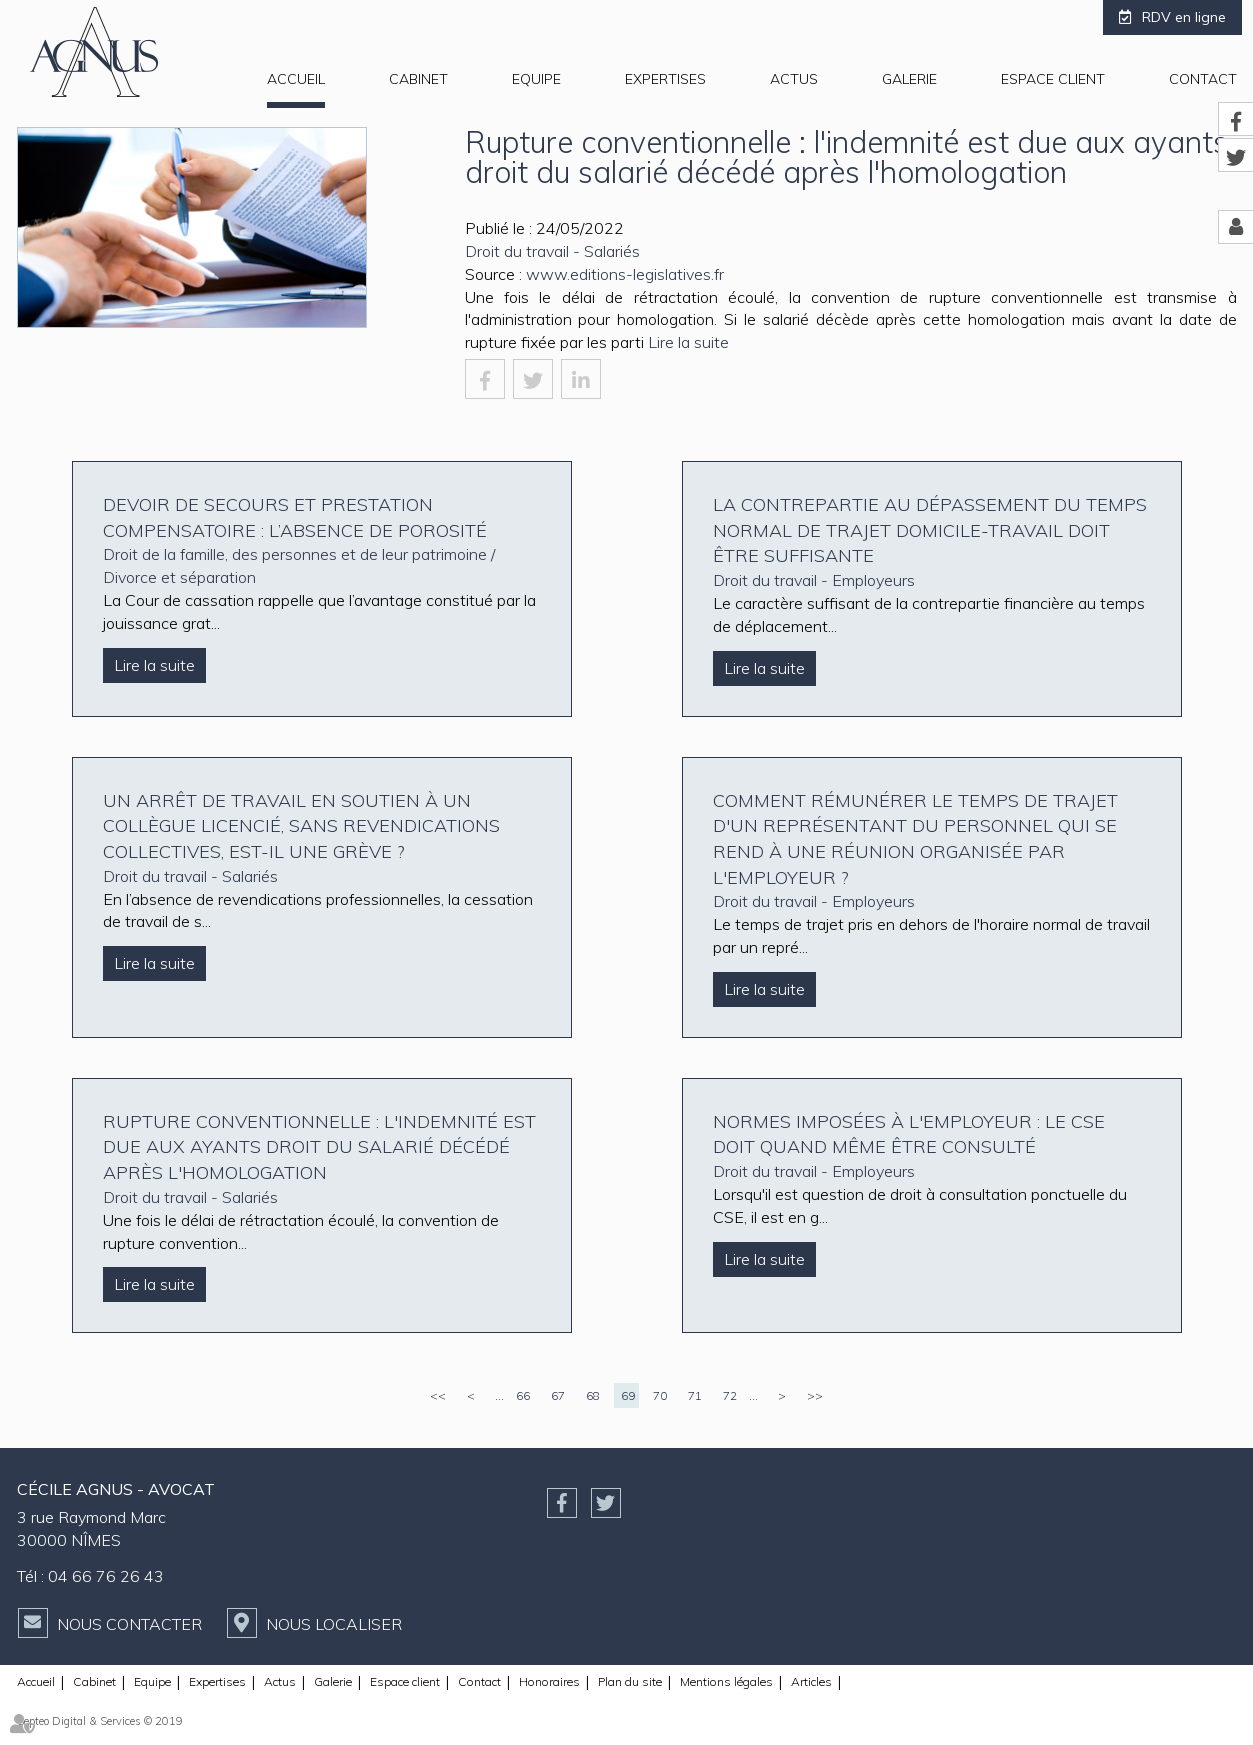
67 (558, 1395)
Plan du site (630, 1681)
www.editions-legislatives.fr (625, 274)
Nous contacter (129, 1624)
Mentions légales (726, 1681)
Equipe (536, 79)
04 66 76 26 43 (106, 1576)
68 (593, 1395)
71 (695, 1395)
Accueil (296, 79)
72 (730, 1395)
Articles (811, 1681)
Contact (1203, 79)
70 (660, 1395)
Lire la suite (688, 342)
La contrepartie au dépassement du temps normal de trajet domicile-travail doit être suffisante (930, 530)
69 (628, 1395)
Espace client (1053, 79)
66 (523, 1395)
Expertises (665, 79)
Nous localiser (334, 1624)
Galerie (909, 79)
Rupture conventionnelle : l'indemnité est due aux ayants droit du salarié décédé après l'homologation (319, 1147)
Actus (794, 79)
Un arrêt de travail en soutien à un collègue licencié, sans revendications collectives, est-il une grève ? (301, 826)
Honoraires (549, 1681)
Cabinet (418, 79)
